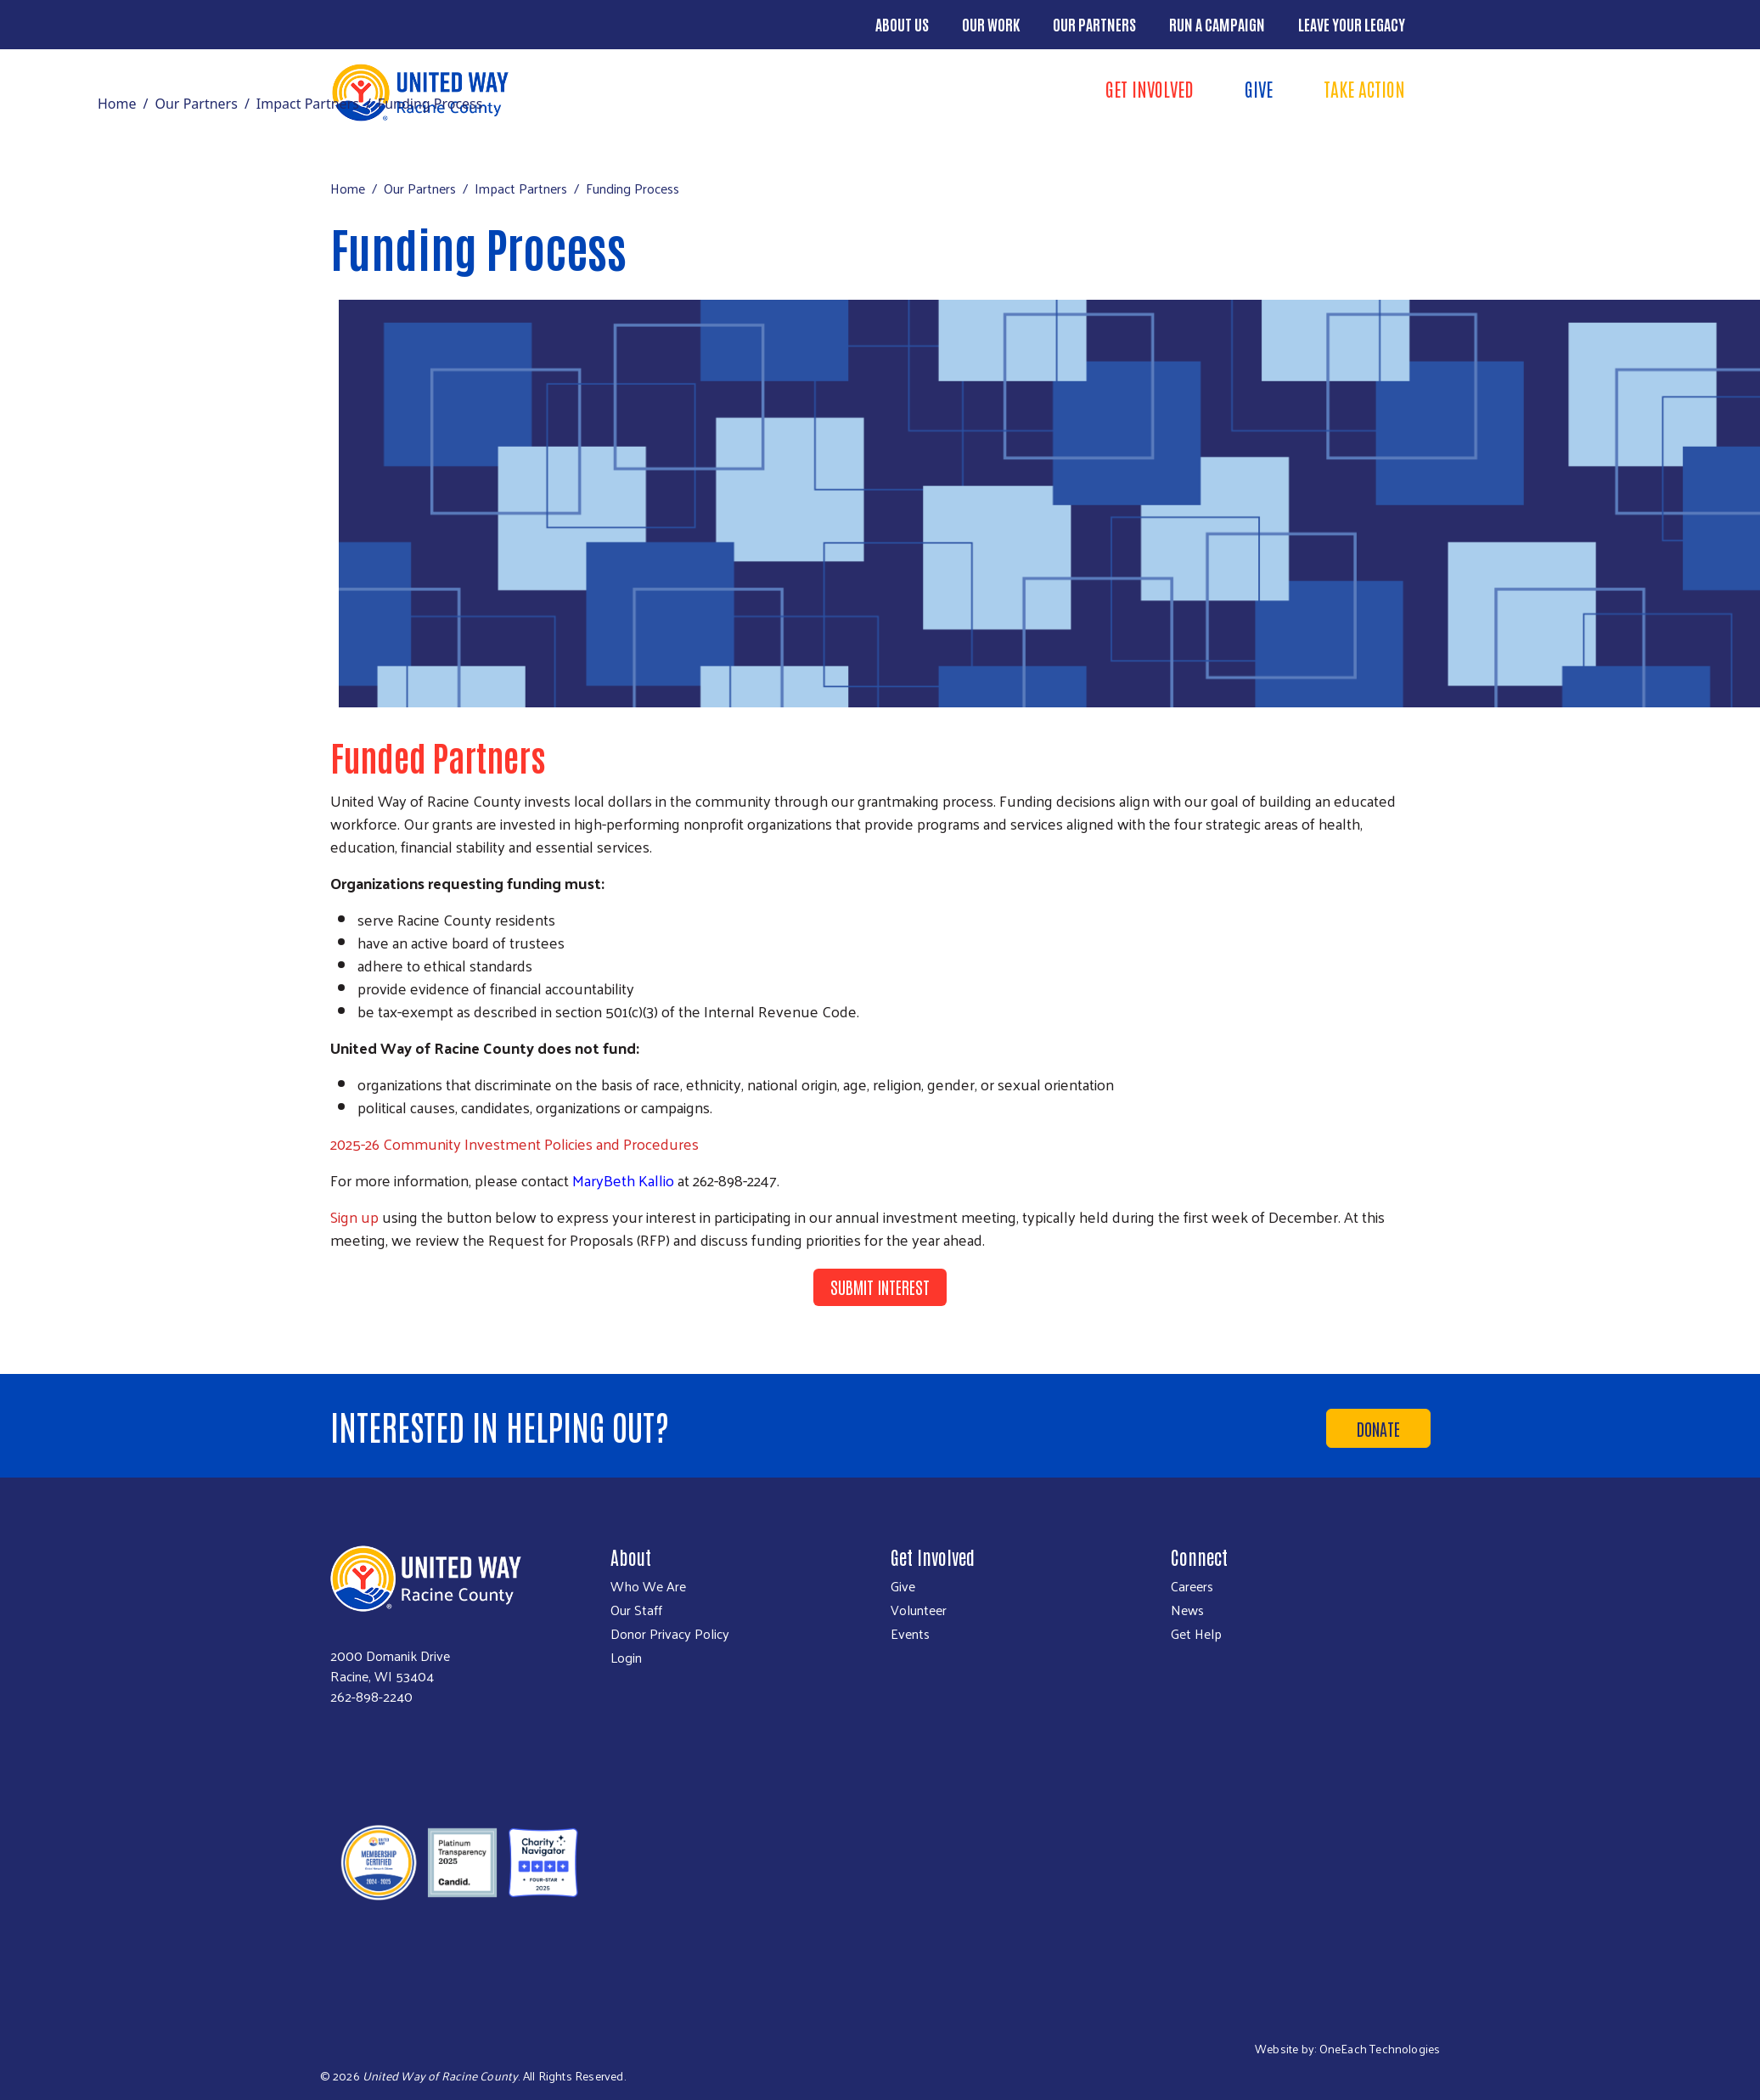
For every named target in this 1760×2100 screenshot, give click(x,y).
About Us (902, 24)
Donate (1378, 1428)
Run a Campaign (1217, 24)
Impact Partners (307, 103)
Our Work (991, 24)
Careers (1192, 1586)
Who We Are (648, 1586)
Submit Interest (880, 1286)
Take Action (1364, 88)
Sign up (354, 1216)
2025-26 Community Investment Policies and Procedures (514, 1143)
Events (910, 1634)
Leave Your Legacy (1351, 24)
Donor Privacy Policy (669, 1634)
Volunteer (919, 1610)
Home (117, 103)
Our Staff (636, 1610)
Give (1259, 88)
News (1187, 1610)
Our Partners (1094, 24)
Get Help (1196, 1634)
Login (626, 1657)
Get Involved (1149, 88)
